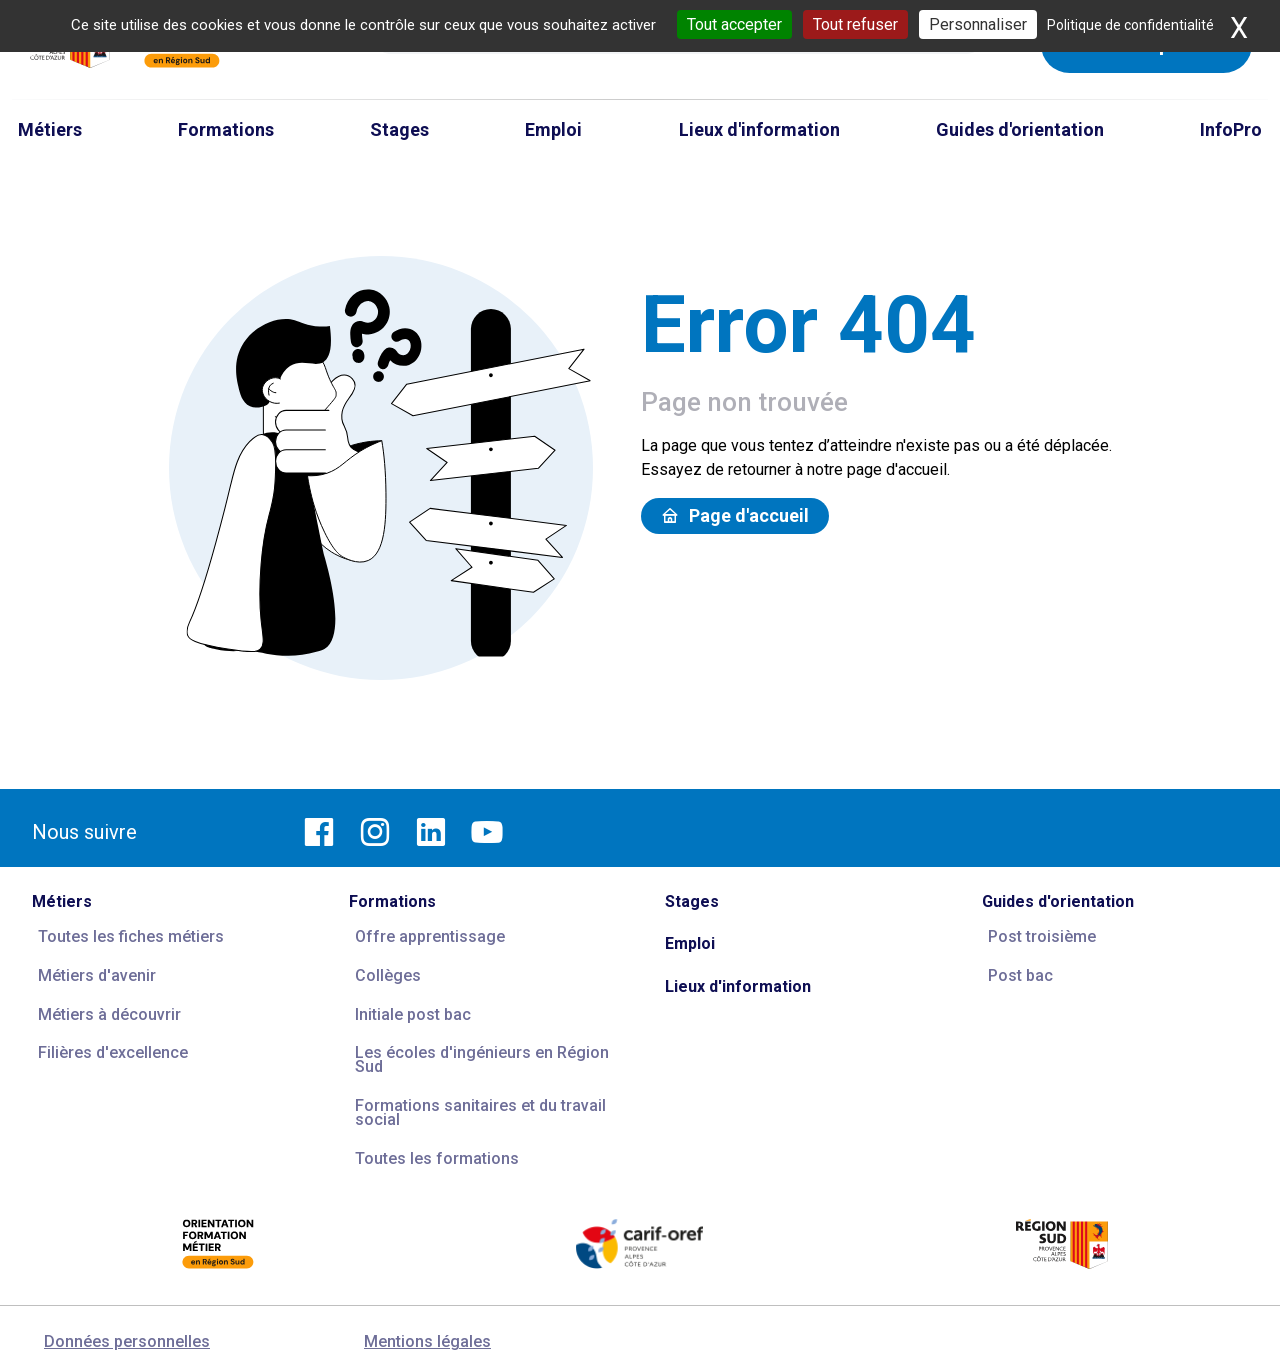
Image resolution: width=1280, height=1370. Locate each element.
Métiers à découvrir (109, 1014)
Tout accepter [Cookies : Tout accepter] (734, 24)
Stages (692, 901)
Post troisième (1042, 936)
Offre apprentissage (430, 936)
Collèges (388, 975)
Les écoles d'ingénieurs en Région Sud (482, 1059)
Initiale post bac (413, 1014)
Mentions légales (427, 1341)
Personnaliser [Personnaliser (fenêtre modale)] (978, 24)
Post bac (1020, 975)
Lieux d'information (738, 986)
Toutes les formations (437, 1158)
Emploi (690, 943)
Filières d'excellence (113, 1052)
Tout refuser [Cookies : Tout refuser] (855, 24)
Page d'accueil (735, 516)
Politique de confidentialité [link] (1130, 25)
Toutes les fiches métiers (131, 936)
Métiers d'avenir (97, 975)
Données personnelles (127, 1341)
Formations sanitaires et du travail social (480, 1112)
